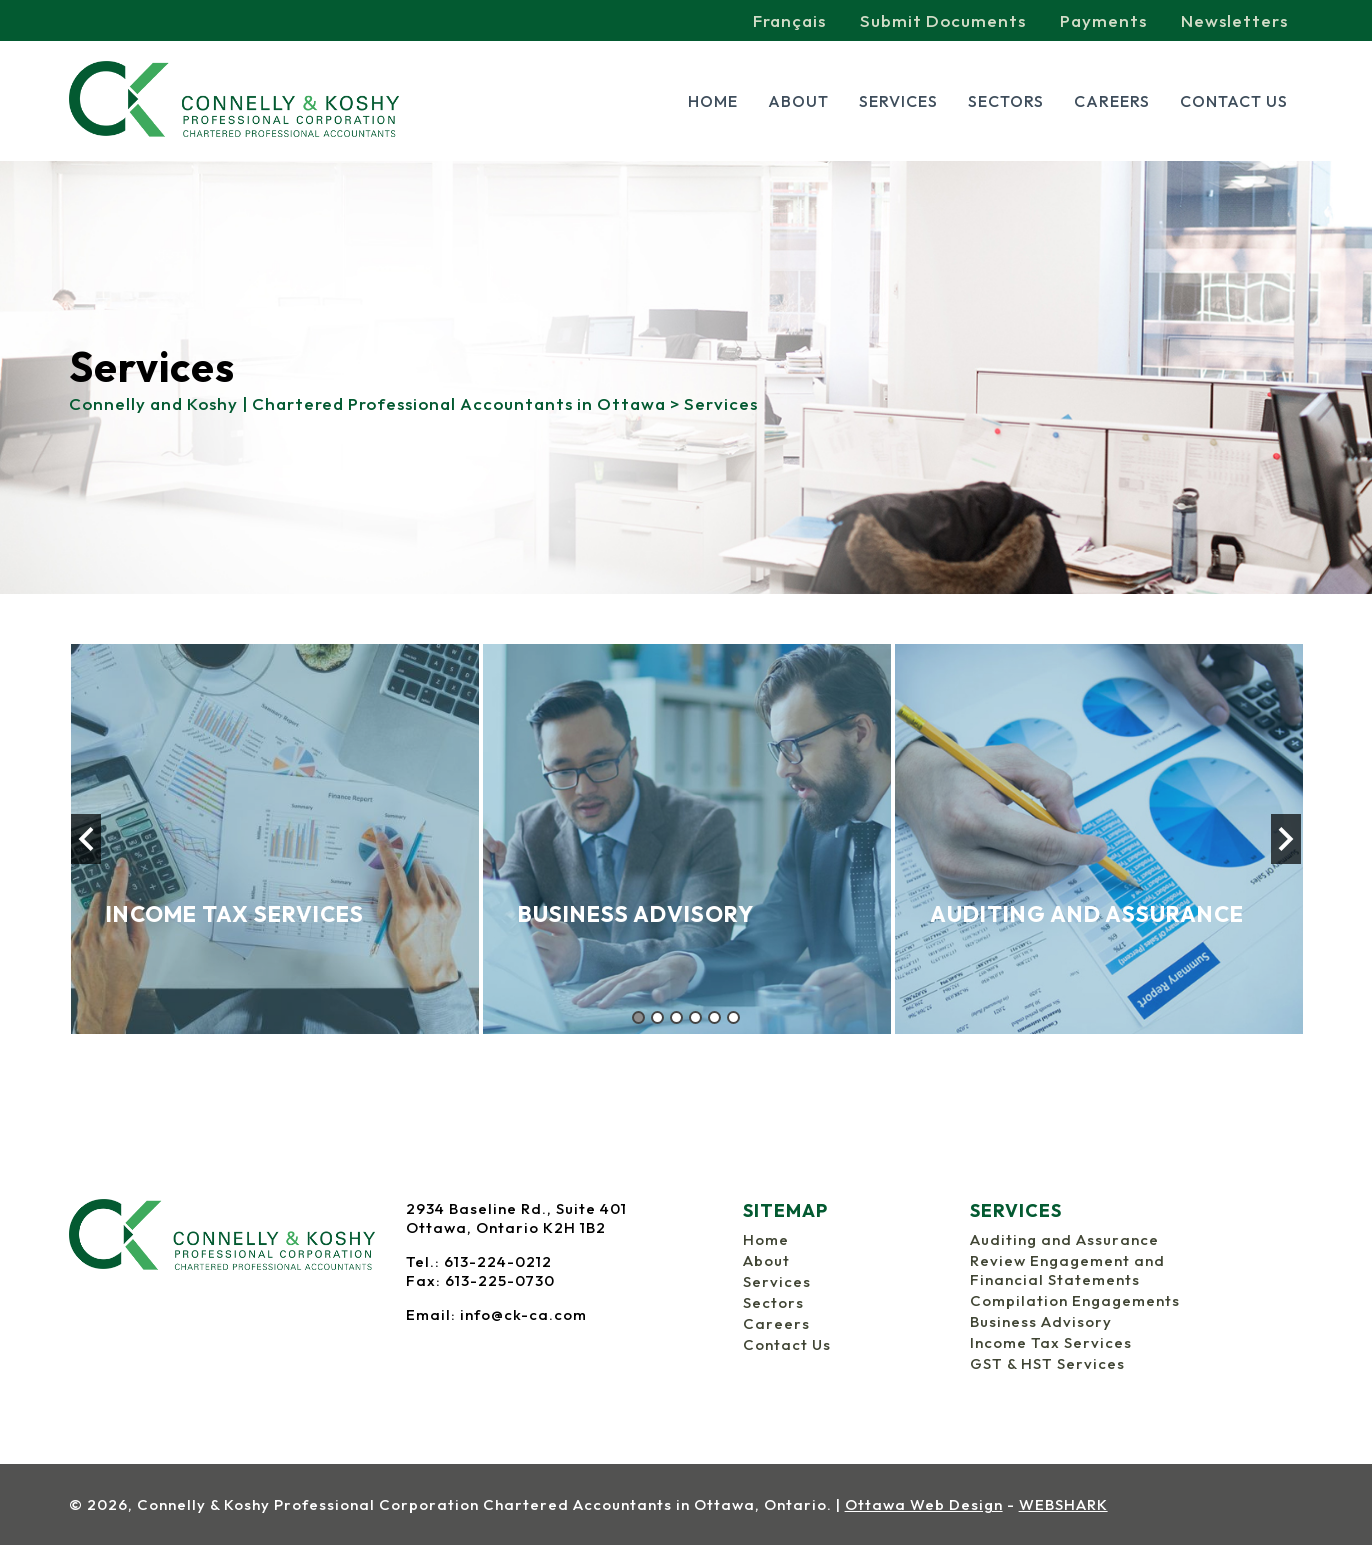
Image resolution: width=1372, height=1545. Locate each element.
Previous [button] (86, 839)
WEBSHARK (1063, 1504)
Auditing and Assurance (1064, 1239)
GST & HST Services (1047, 1363)
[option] (275, 839)
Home (713, 101)
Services (898, 101)
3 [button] (676, 1017)
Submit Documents (943, 20)
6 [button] (733, 1017)
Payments (1103, 20)
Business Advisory (1041, 1321)
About (798, 101)
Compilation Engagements (1075, 1300)
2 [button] (657, 1017)
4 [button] (695, 1017)
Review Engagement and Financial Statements (1067, 1270)
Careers (1112, 101)
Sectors (1006, 101)
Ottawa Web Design (924, 1504)
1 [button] (638, 1017)
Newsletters (1234, 20)
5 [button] (714, 1017)
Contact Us (1234, 101)
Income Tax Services (1051, 1342)
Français (789, 20)
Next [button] (1286, 839)
